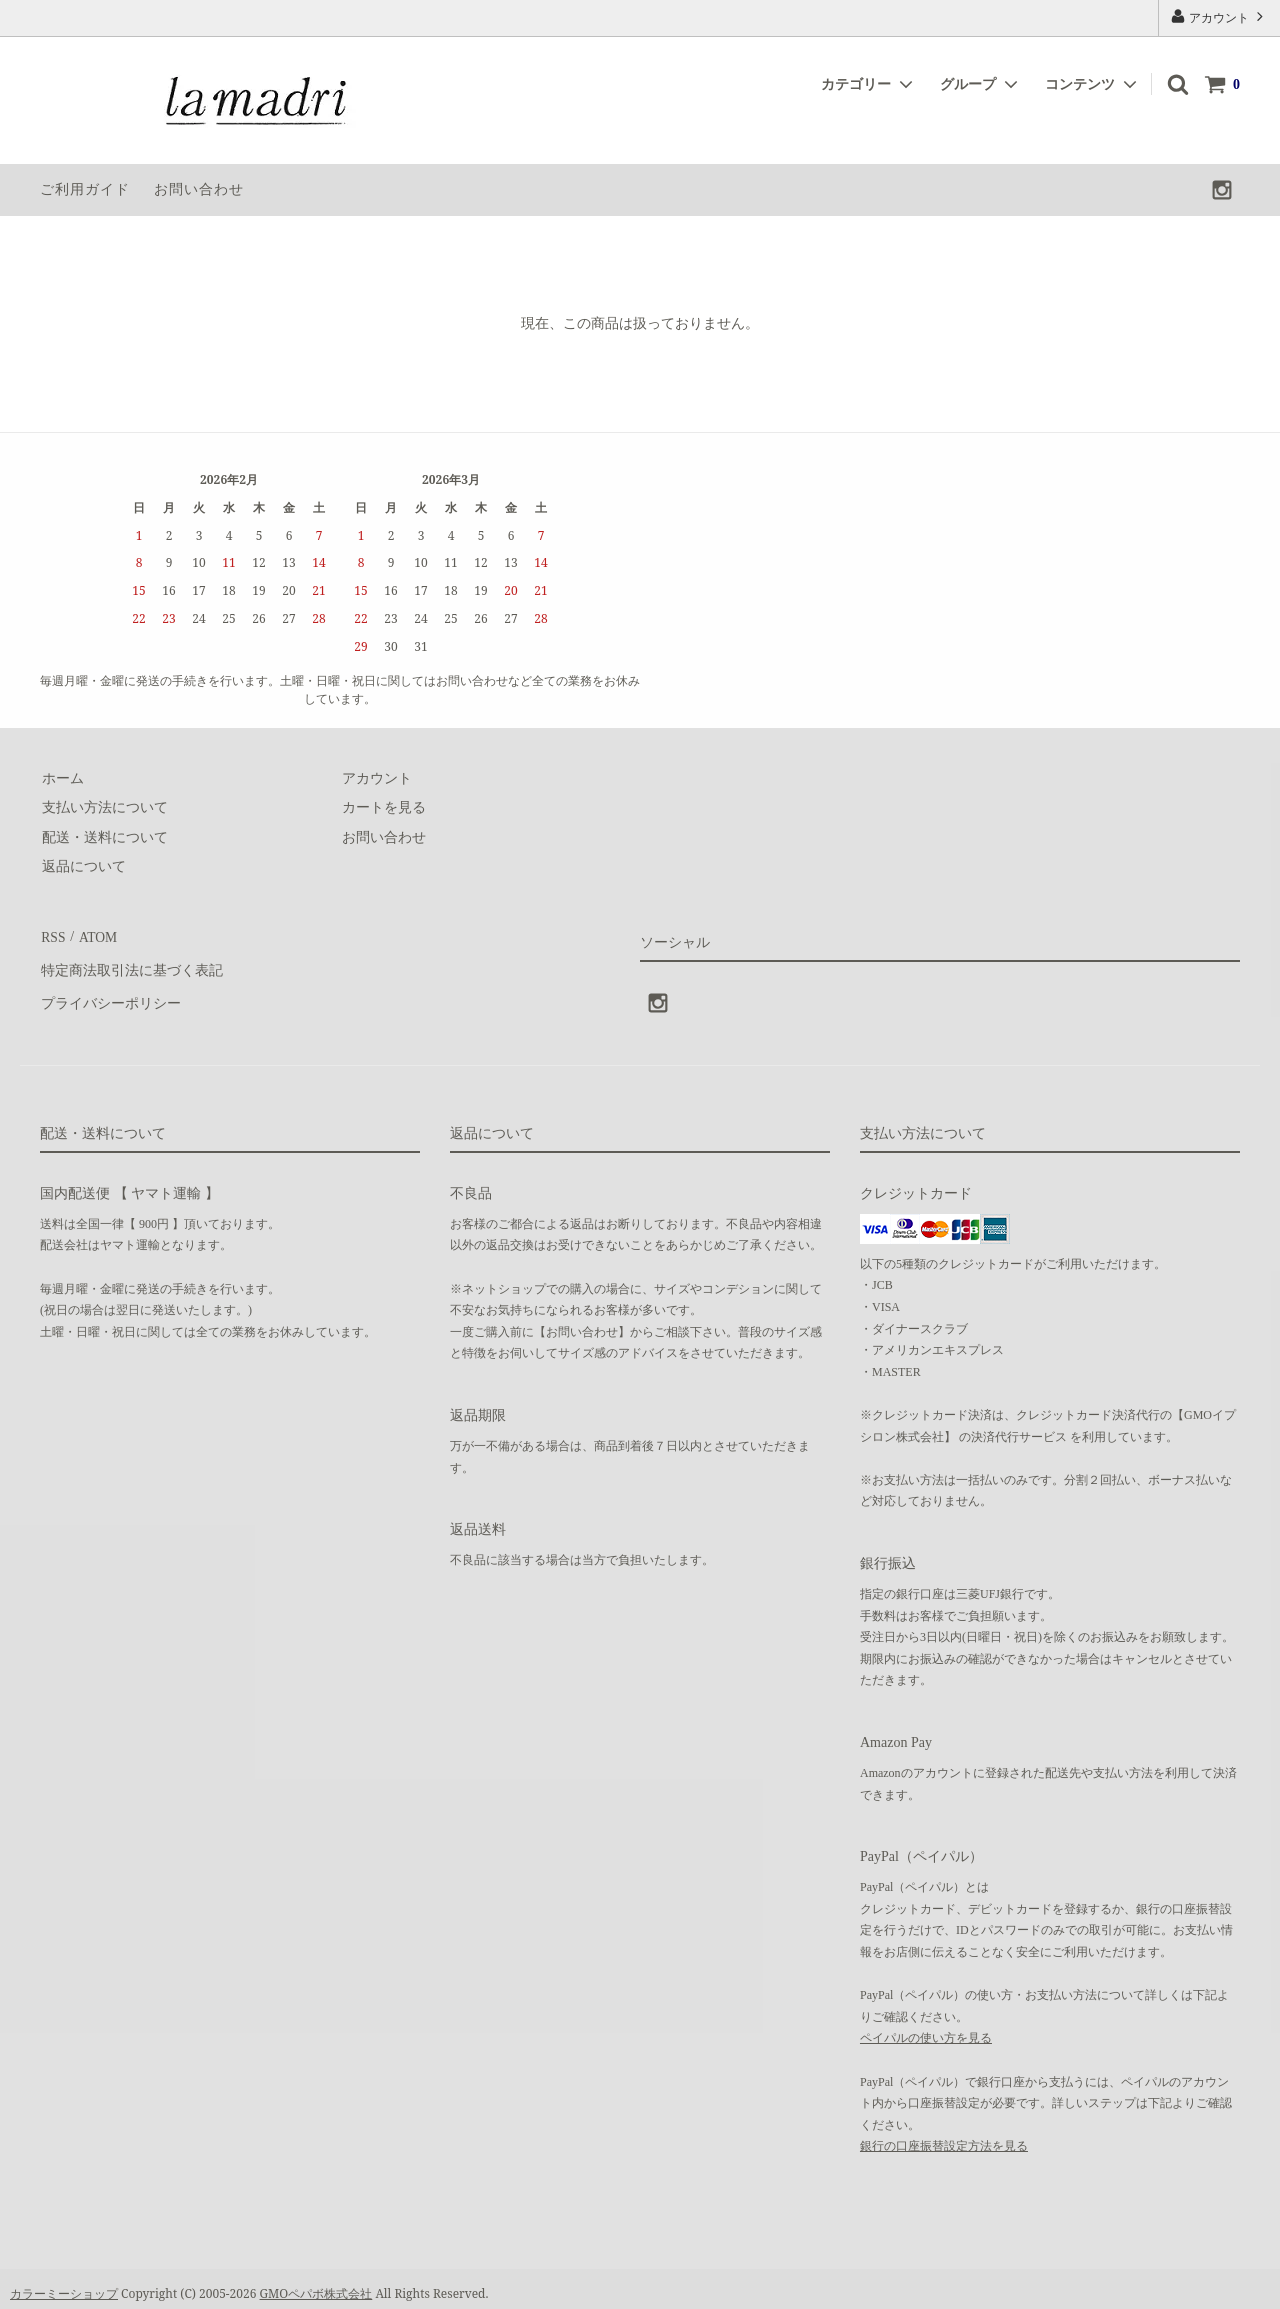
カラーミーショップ (64, 2283)
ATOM (94, 935)
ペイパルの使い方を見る (926, 2028)
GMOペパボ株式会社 (316, 2283)
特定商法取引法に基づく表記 (131, 965)
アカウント (1219, 16)
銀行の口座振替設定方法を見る (944, 2136)
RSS (52, 935)
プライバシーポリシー (110, 994)
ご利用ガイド (85, 189)
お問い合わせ (199, 189)
